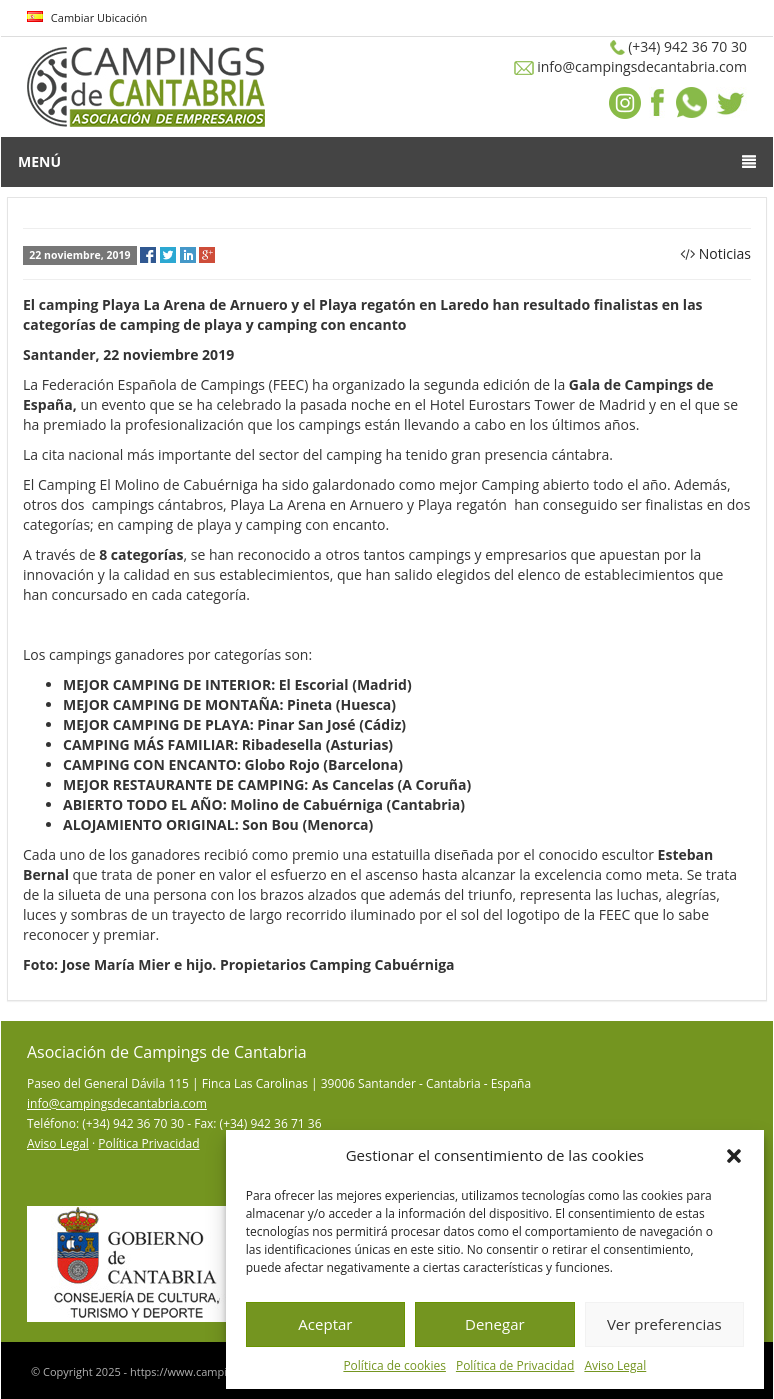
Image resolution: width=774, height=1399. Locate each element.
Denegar (495, 1324)
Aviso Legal (615, 1365)
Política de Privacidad (515, 1365)
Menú (387, 161)
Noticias (725, 253)
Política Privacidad (148, 1143)
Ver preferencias (664, 1324)
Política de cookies (394, 1365)
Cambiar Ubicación (87, 17)
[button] (734, 1156)
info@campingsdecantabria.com (117, 1103)
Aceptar (325, 1324)
